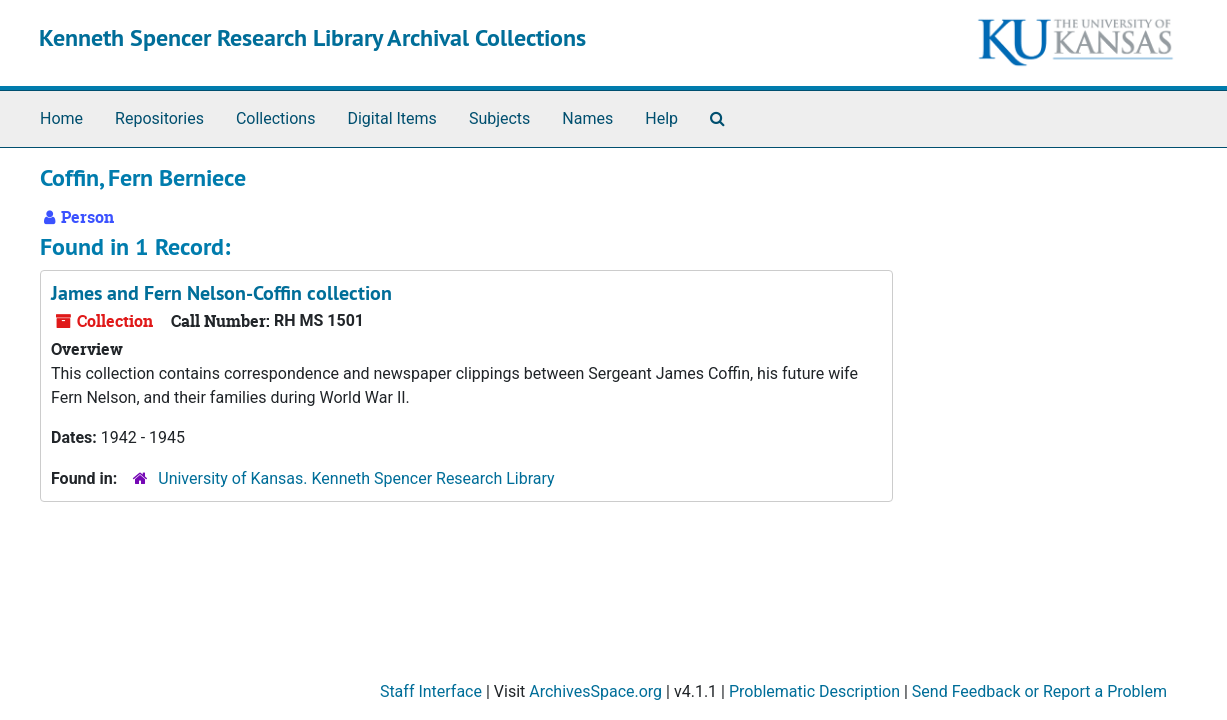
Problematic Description (814, 691)
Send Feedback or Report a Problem (1039, 691)
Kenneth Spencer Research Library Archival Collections (312, 37)
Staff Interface (431, 691)
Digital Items (391, 118)
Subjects (499, 118)
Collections (276, 118)
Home (61, 118)
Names (587, 118)
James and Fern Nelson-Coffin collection (221, 293)
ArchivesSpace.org (595, 691)
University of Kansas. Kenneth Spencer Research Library (356, 478)
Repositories (159, 118)
